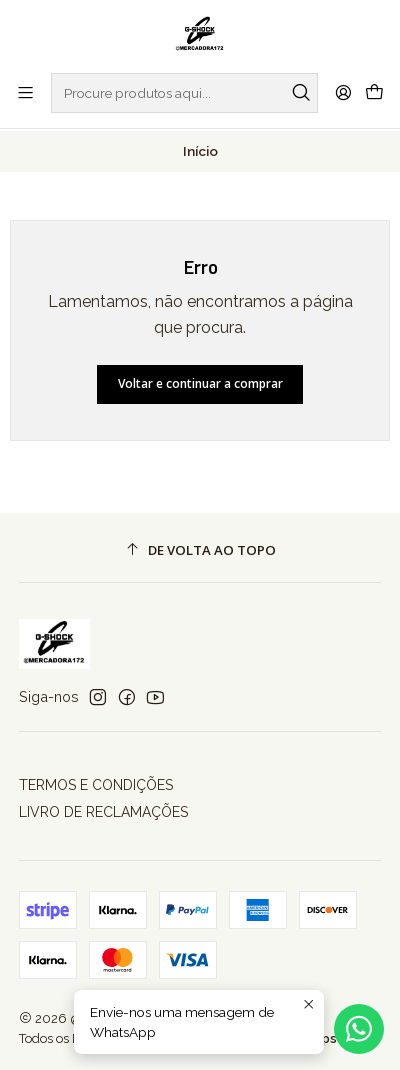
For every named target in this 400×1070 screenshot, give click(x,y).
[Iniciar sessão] (343, 92)
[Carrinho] (374, 93)
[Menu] (25, 92)
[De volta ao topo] (200, 548)
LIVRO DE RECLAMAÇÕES (103, 810)
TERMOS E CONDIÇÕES (96, 783)
